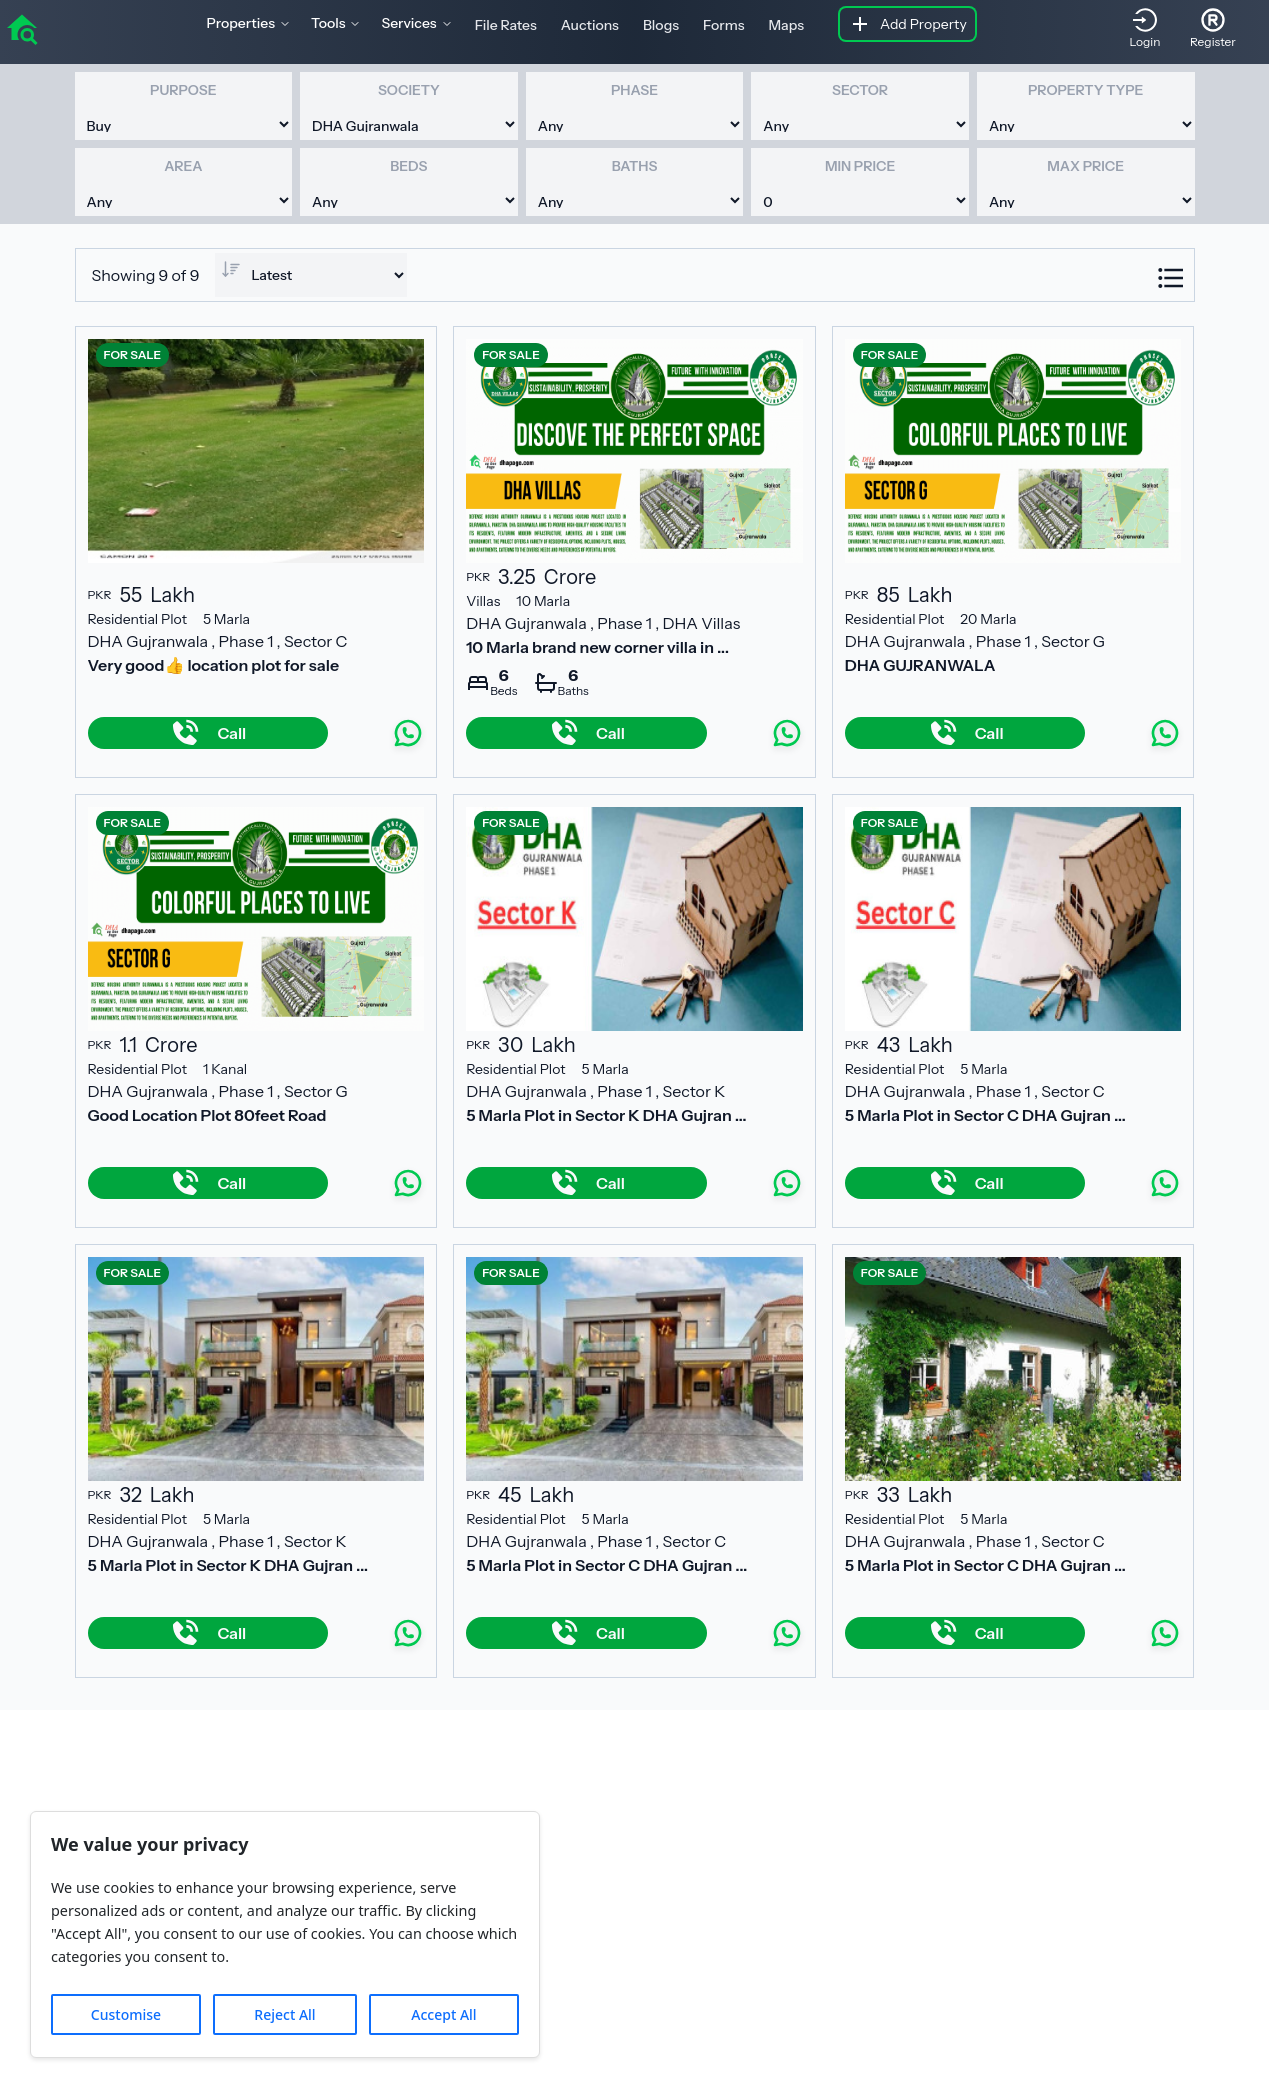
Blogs (661, 25)
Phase (634, 90)
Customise (126, 2014)
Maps (786, 25)
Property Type (1085, 90)
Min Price (860, 166)
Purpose (183, 90)
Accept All (443, 2014)
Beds (408, 166)
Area (183, 166)
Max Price (1085, 166)
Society (409, 90)
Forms (723, 25)
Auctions (590, 25)
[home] (22, 28)
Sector (860, 90)
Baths (635, 166)
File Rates (506, 25)
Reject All (284, 2014)
